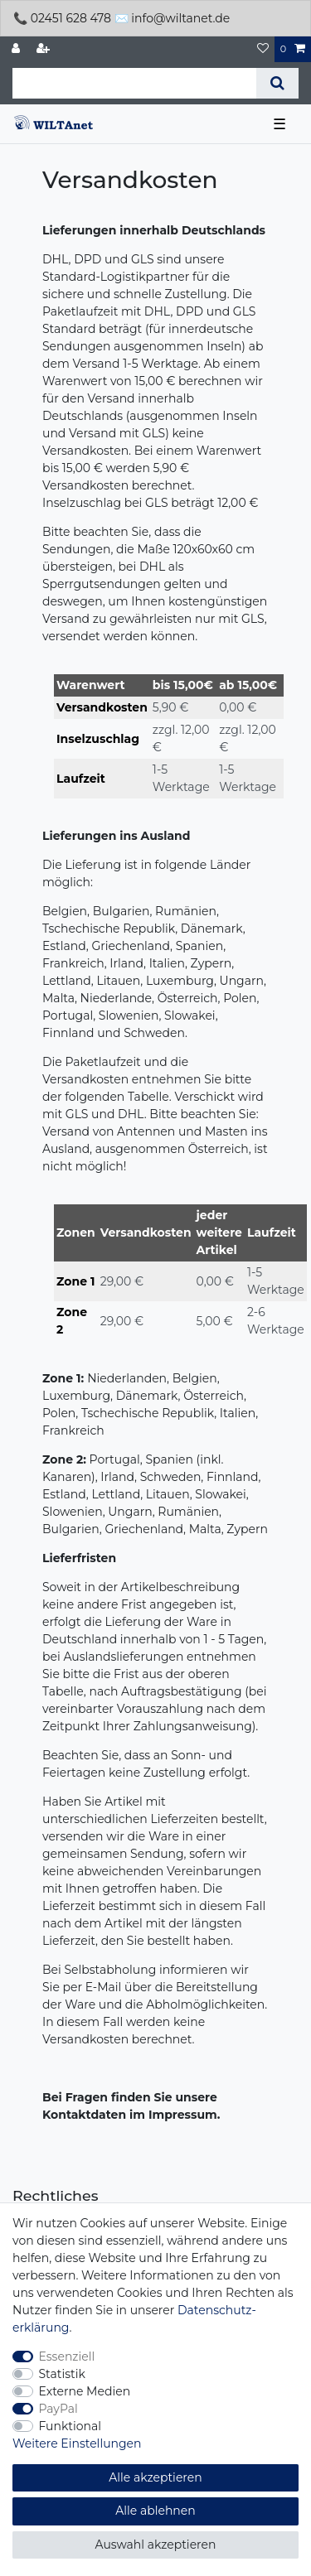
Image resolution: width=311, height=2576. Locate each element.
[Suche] (277, 83)
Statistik (62, 2373)
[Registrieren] (45, 49)
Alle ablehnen (155, 2510)
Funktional (70, 2426)
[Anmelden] (17, 49)
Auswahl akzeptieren (155, 2544)
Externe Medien (85, 2391)
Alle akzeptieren (155, 2477)
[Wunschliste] (263, 49)
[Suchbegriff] (134, 83)
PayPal (58, 2408)
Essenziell (67, 2356)
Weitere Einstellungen (77, 2443)
